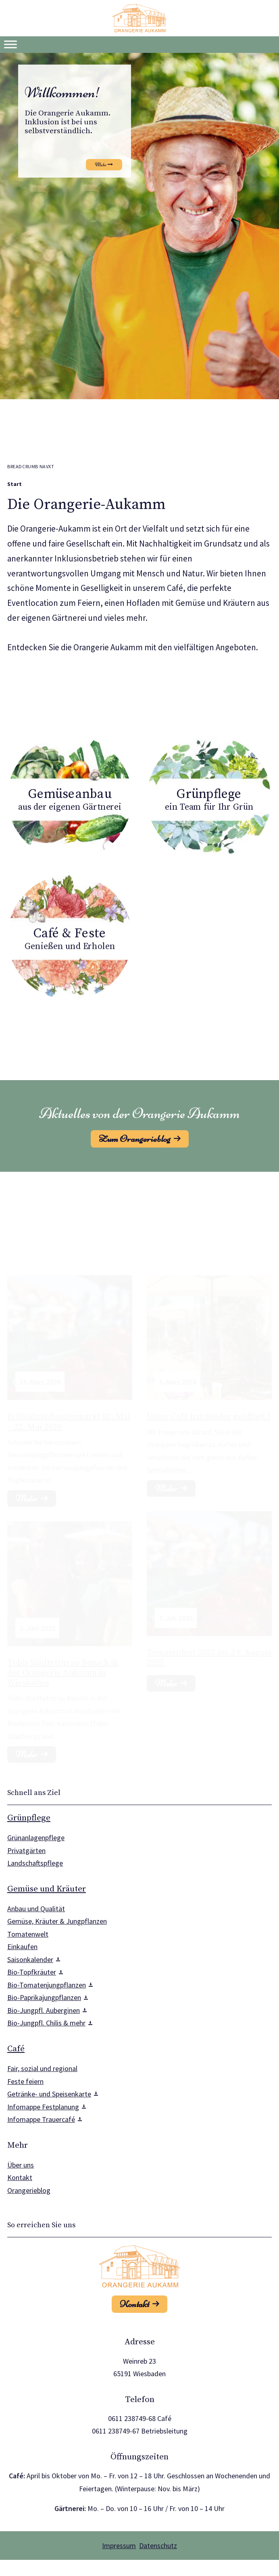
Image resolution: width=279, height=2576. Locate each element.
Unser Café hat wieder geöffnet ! (208, 1395)
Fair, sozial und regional (42, 2068)
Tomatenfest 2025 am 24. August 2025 (209, 1650)
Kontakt (19, 2177)
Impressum (119, 2545)
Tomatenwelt (27, 1934)
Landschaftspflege (35, 1863)
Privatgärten (26, 1850)
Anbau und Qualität (36, 1908)
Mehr (166, 1676)
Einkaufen (22, 1946)
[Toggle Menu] (10, 44)
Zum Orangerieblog (135, 1139)
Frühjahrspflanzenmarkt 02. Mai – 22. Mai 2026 (68, 1396)
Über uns (20, 2165)
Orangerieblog (28, 2190)
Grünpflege (28, 1818)
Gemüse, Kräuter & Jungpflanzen (57, 1921)
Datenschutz (158, 2545)
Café (16, 2049)
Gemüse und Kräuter (46, 1889)
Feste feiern (25, 2081)
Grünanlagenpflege (36, 1837)
